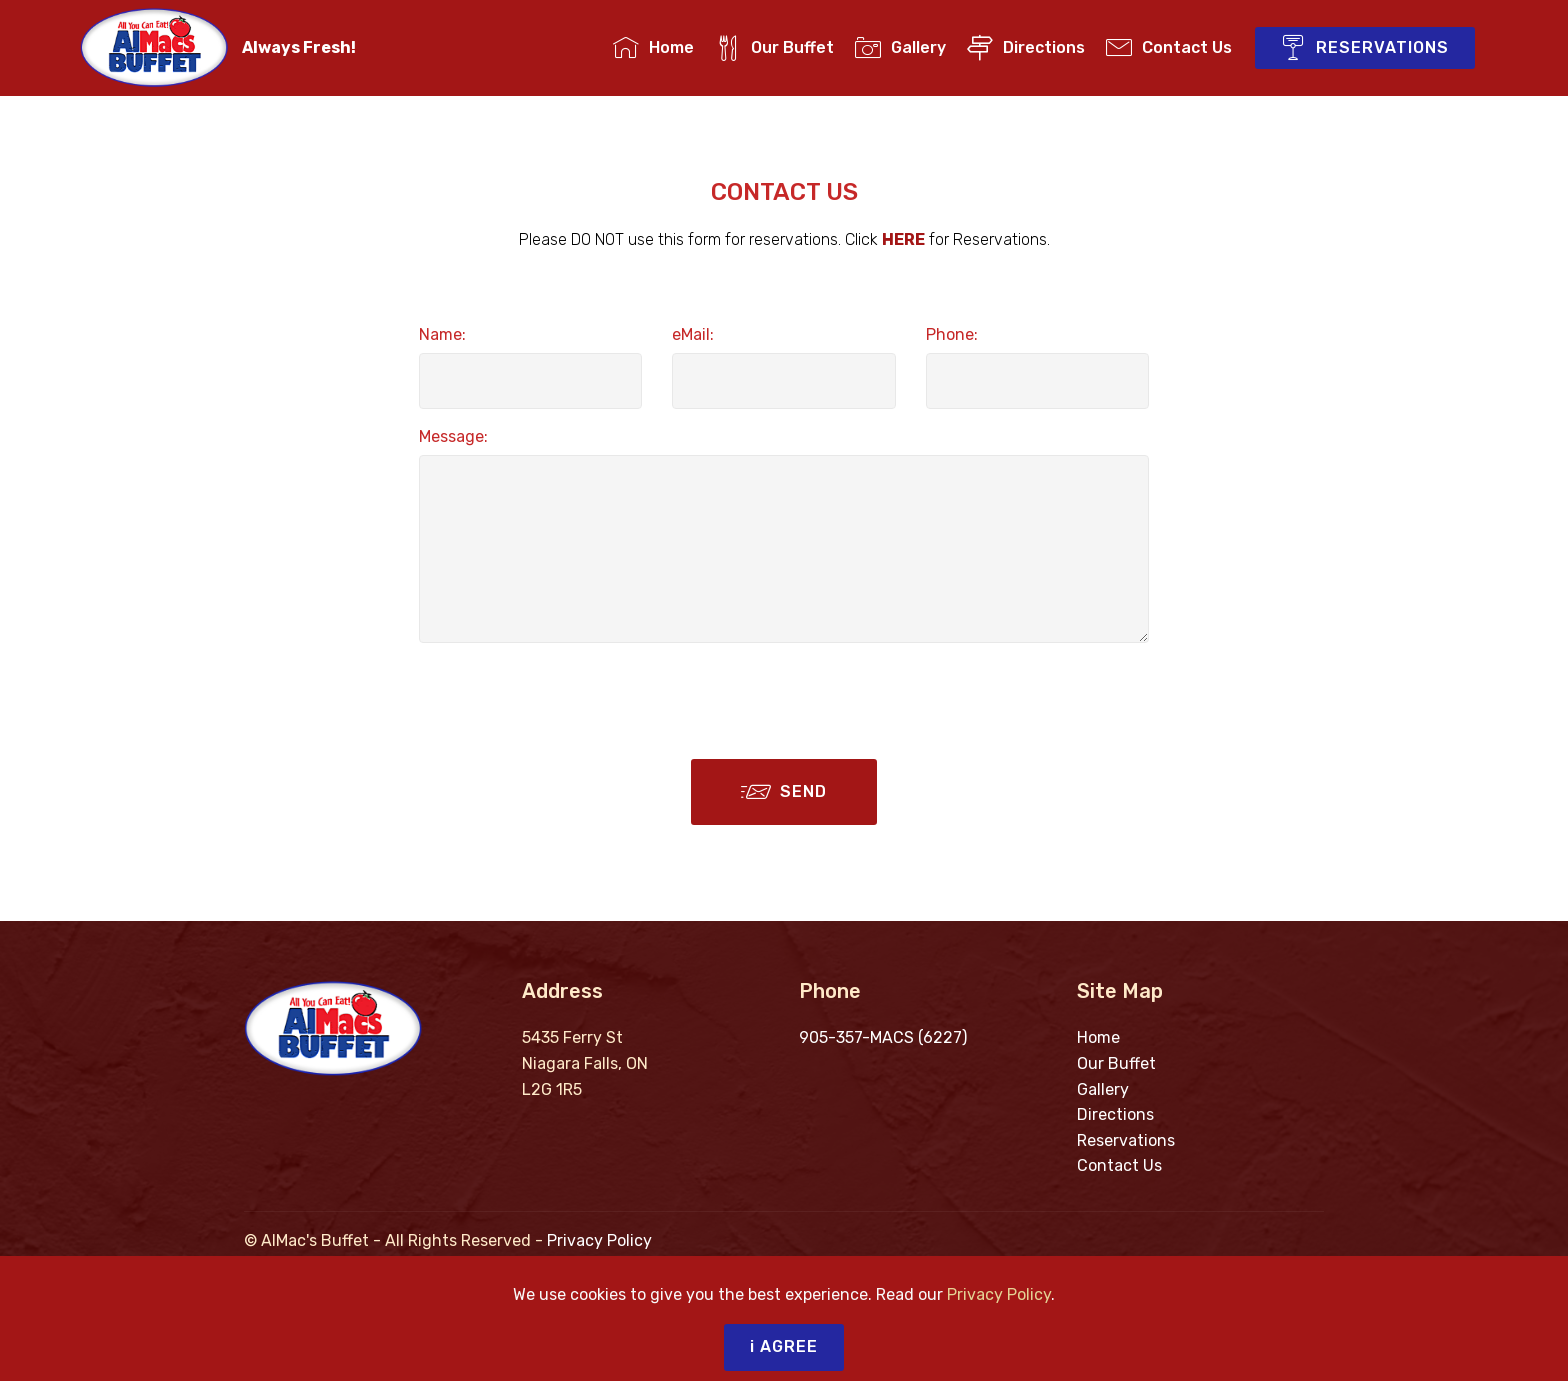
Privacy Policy (599, 1240)
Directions (1026, 47)
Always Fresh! (299, 47)
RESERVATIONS (1365, 48)
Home (653, 47)
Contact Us (1169, 47)
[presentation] (571, 698)
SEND (784, 792)
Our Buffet (774, 47)
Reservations (1126, 1140)
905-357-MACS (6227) (883, 1037)
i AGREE (784, 1346)
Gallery (900, 47)
